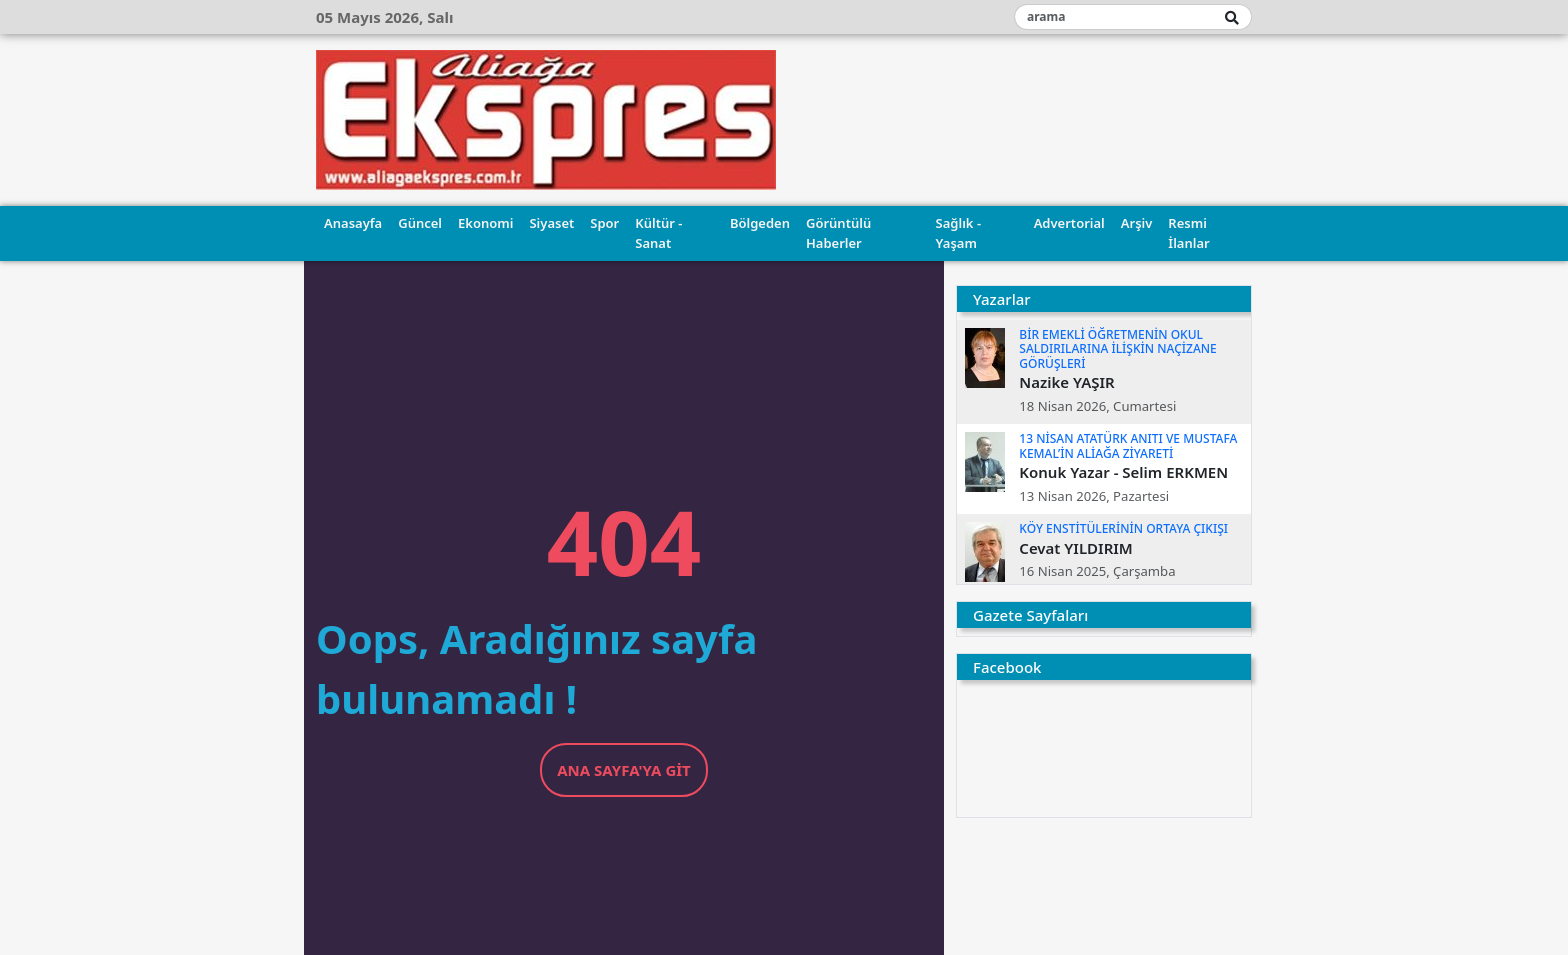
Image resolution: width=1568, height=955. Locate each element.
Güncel (420, 223)
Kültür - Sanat (658, 233)
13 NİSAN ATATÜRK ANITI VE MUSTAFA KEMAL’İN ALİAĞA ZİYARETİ (1128, 445)
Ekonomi (485, 223)
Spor (604, 223)
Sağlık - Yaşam (958, 233)
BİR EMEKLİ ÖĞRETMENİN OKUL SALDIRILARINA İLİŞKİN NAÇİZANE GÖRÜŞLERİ (1117, 349)
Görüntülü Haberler (838, 233)
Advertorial (1069, 223)
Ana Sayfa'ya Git (624, 770)
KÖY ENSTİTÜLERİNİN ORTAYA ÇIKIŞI (1123, 528)
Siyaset (551, 223)
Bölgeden (760, 223)
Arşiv (1137, 223)
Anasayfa (353, 223)
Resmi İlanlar (1188, 233)
